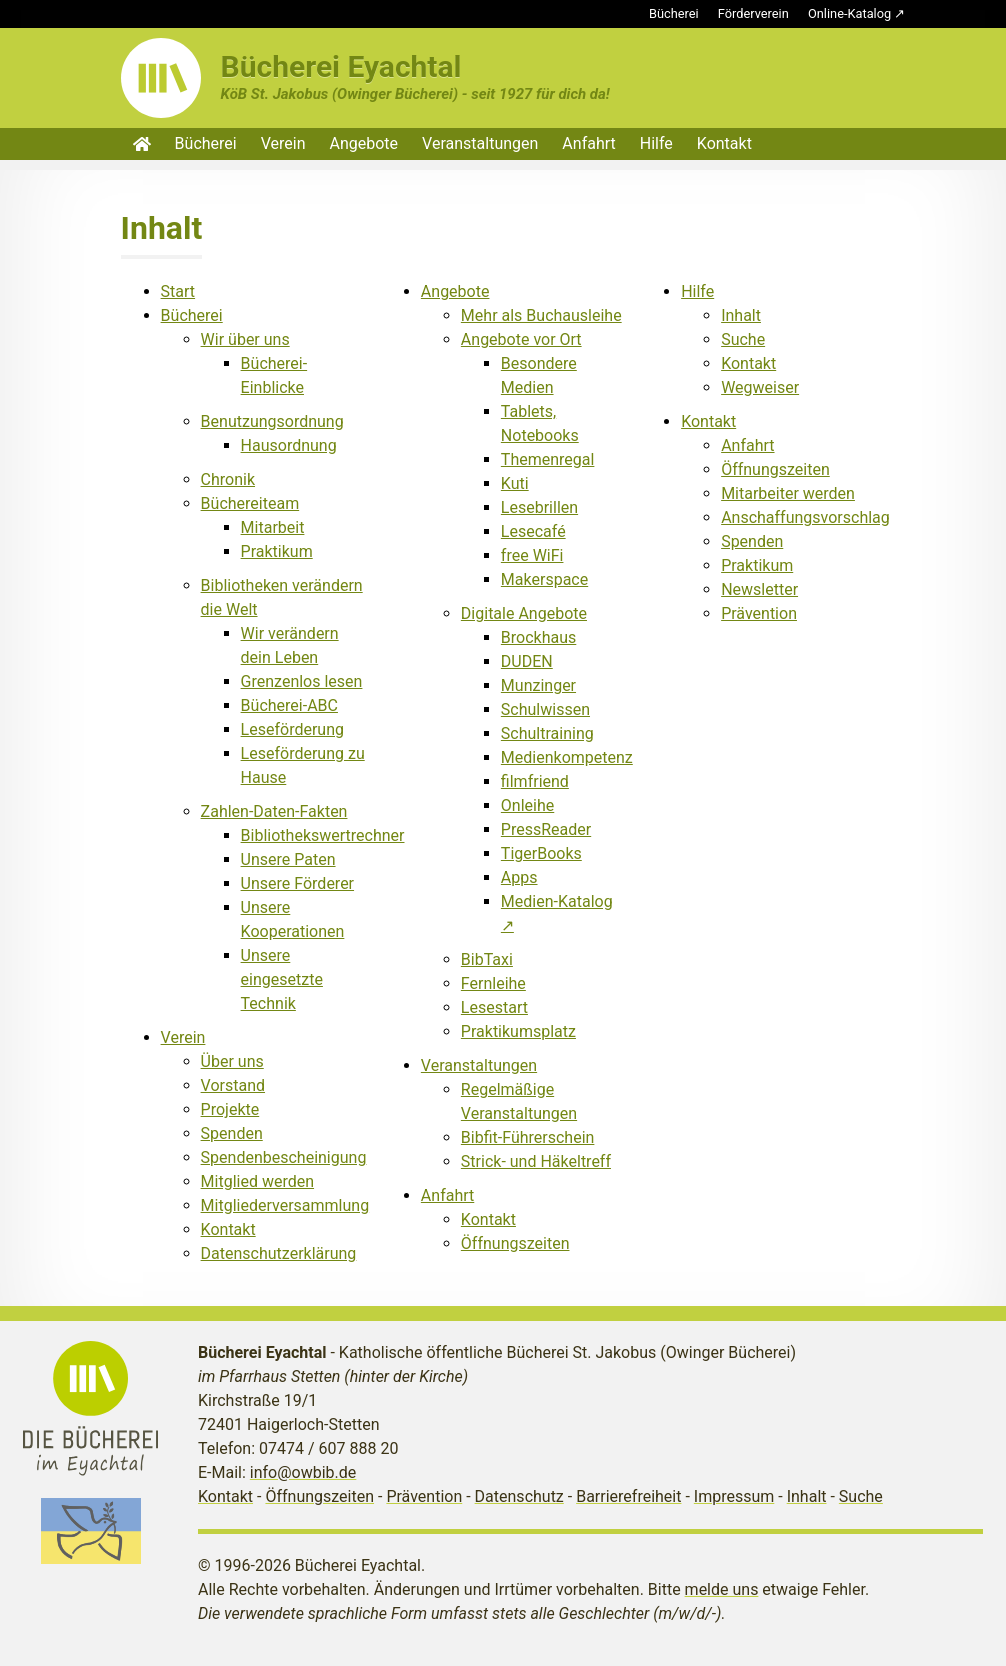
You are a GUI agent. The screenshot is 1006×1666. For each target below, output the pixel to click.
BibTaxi (487, 959)
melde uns (722, 1589)
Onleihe (527, 805)
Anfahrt (588, 143)
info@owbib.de (303, 1472)
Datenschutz (519, 1496)
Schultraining (547, 733)
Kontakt (724, 143)
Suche (743, 339)
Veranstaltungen (480, 143)
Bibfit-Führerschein (528, 1137)
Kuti (515, 483)
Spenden (232, 1133)
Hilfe (656, 143)
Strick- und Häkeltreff (536, 1161)
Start (178, 291)
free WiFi (532, 555)
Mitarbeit (273, 527)
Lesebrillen (539, 507)
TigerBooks (541, 853)
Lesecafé (533, 531)
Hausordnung (289, 445)
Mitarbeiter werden (788, 493)
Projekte (230, 1109)
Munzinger (538, 685)
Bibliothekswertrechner (323, 835)
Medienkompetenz (567, 757)
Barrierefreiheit (628, 1496)
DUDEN (527, 661)
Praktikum (277, 551)
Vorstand (233, 1085)
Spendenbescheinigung (284, 1157)
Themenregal (548, 459)
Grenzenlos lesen (302, 681)
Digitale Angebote (524, 613)
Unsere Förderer (297, 883)
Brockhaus (538, 637)
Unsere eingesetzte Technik (282, 979)
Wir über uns (245, 339)
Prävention (759, 613)
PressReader (546, 829)
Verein (283, 143)
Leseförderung (292, 729)
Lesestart (494, 1007)
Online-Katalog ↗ (856, 13)
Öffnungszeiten (515, 1243)
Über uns (232, 1061)
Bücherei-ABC (289, 705)
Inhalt (741, 315)
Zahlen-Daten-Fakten (274, 811)
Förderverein (753, 13)
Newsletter (759, 589)
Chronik (228, 479)
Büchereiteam (250, 503)
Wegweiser (760, 387)
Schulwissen (545, 709)
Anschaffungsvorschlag (805, 517)
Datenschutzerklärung (279, 1253)
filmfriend (535, 781)
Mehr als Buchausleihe (541, 315)
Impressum (734, 1496)
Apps (519, 877)
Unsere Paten (288, 859)
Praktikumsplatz (518, 1031)
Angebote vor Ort (521, 339)
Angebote (364, 143)
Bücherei (674, 13)
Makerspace (544, 579)
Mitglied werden (257, 1181)
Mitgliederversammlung (285, 1205)
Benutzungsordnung (272, 421)
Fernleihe (493, 983)
